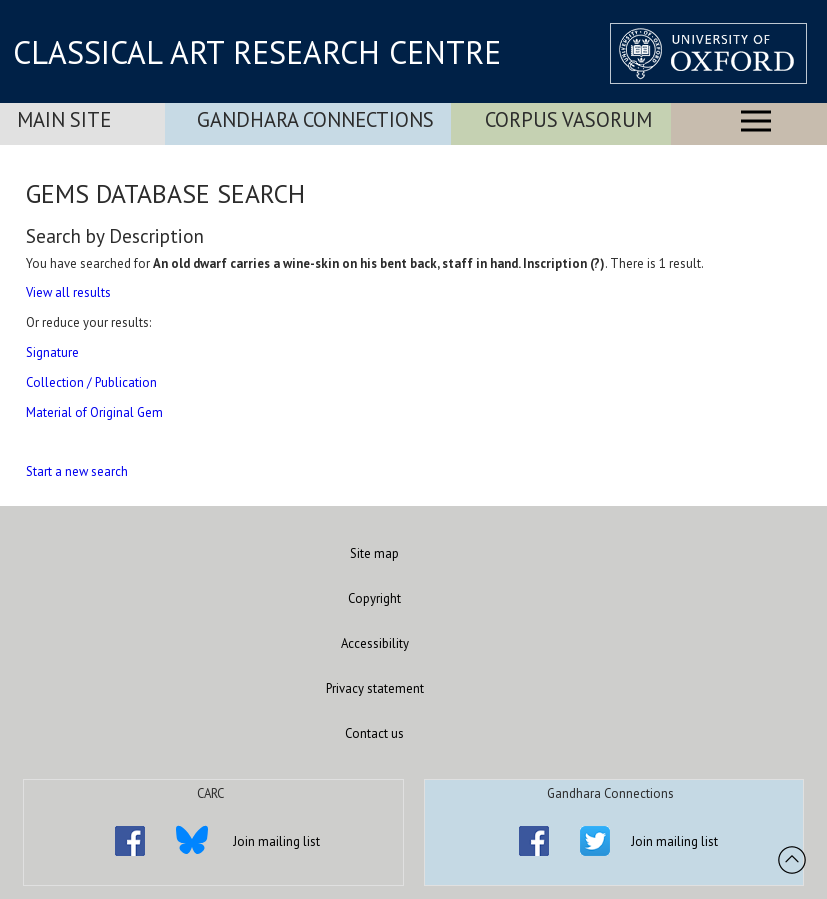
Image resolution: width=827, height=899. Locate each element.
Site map (374, 553)
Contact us (374, 733)
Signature (52, 352)
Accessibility (375, 643)
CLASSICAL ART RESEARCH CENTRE (257, 52)
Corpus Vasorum (568, 119)
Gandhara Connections (315, 119)
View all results (68, 292)
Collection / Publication (91, 382)
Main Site (64, 119)
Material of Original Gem (94, 412)
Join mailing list (276, 841)
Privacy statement (375, 688)
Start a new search (77, 471)
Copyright (374, 598)
